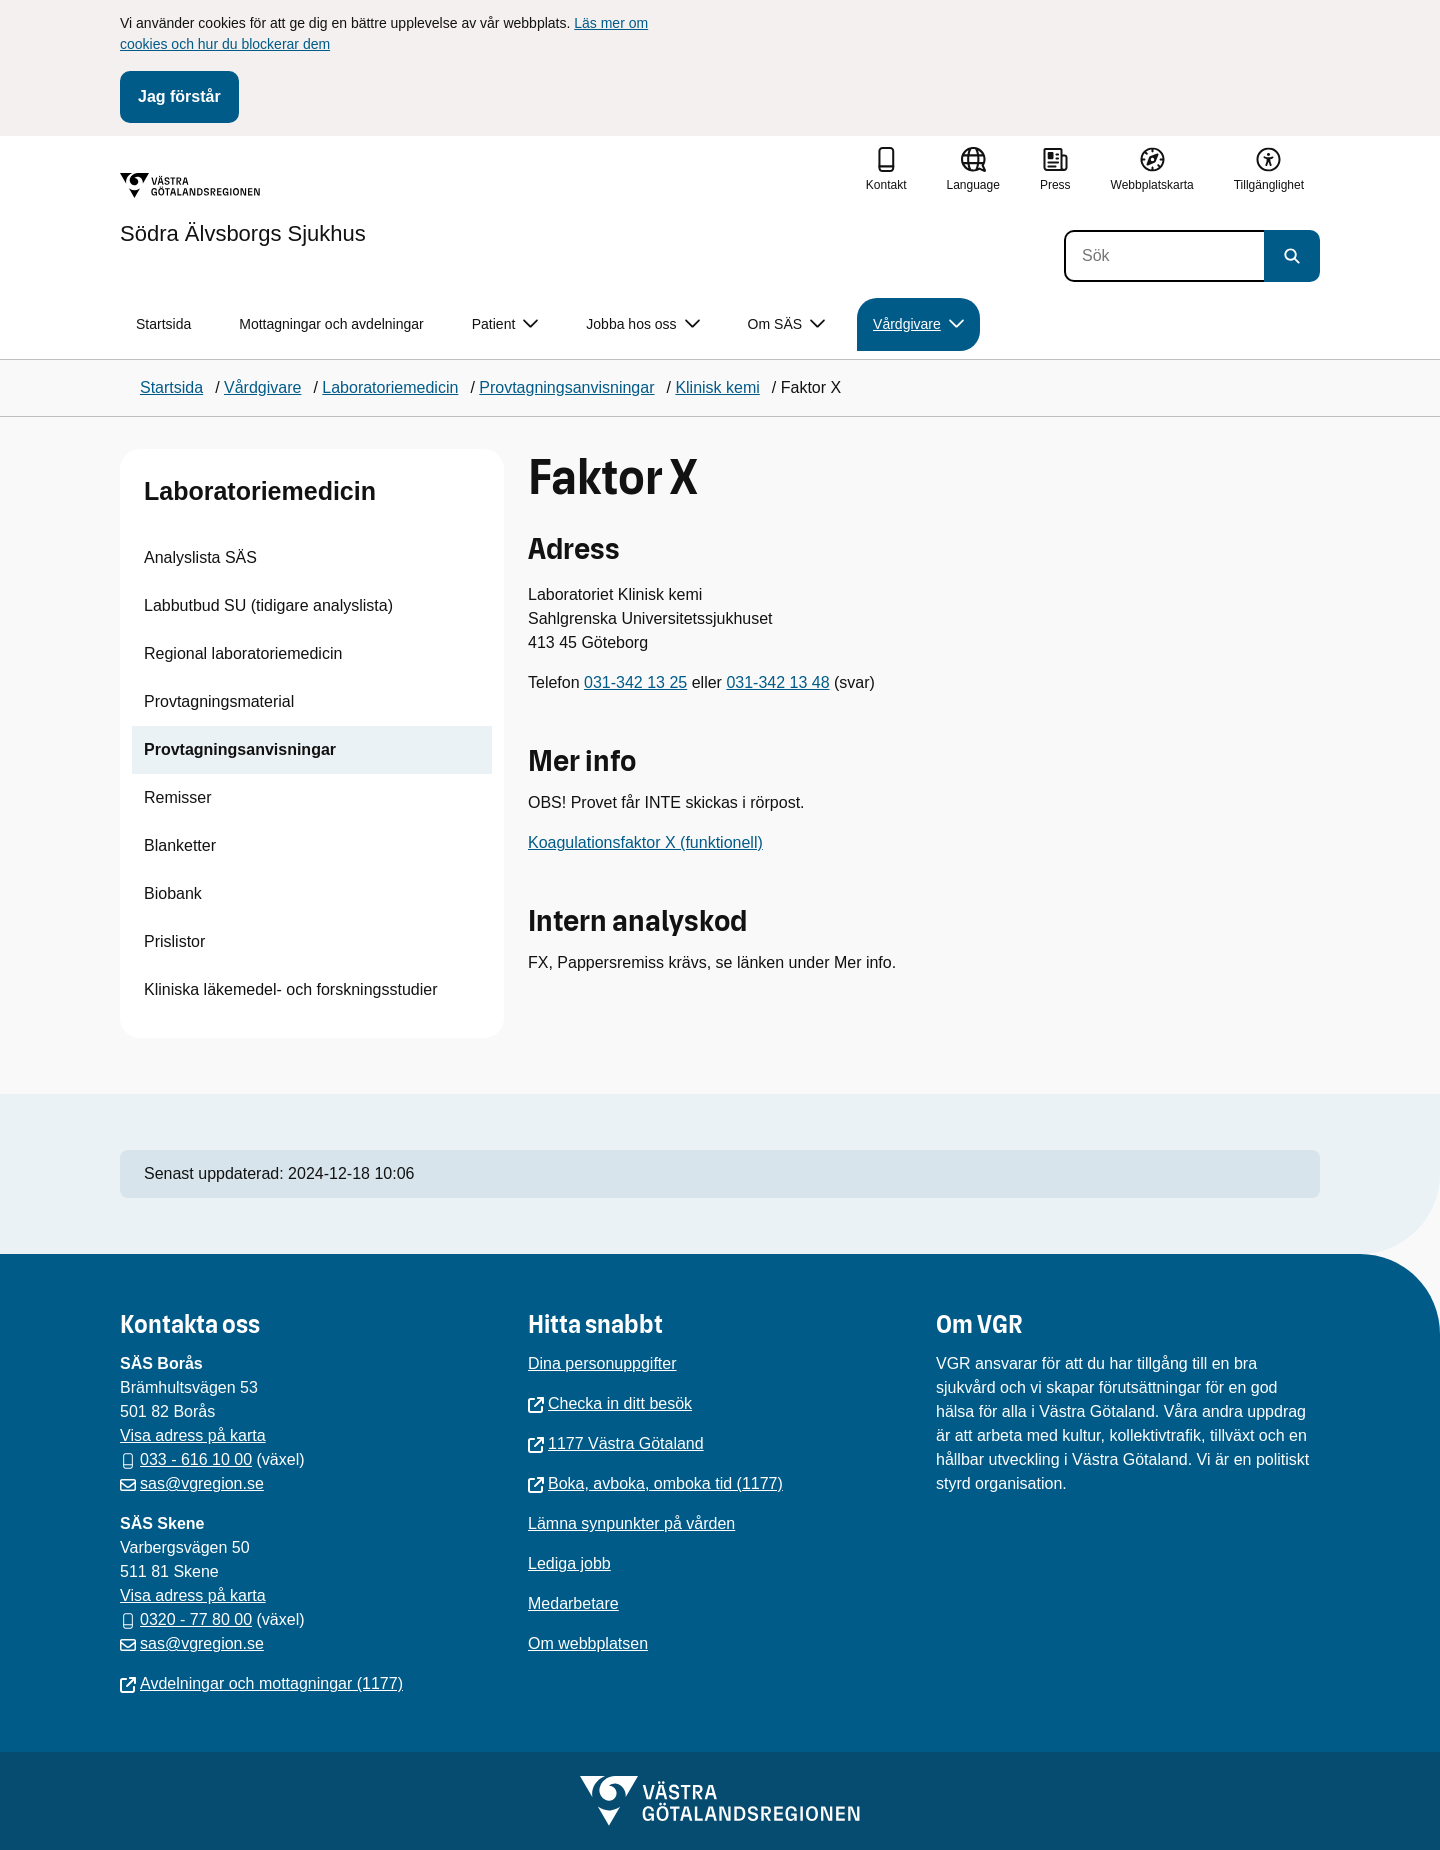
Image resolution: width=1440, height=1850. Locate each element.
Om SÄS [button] (786, 324)
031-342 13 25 (635, 682)
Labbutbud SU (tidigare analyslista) (268, 605)
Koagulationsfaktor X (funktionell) (645, 842)
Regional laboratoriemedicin (243, 653)
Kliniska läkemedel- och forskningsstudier (290, 989)
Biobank (173, 893)
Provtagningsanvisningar (240, 749)
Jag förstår (179, 96)
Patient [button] (505, 324)
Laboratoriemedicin (260, 491)
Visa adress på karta (193, 1435)
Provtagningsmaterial (219, 701)
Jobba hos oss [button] (642, 324)
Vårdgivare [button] (918, 324)
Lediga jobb (569, 1563)
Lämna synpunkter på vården (631, 1523)
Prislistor (174, 941)
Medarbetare (573, 1603)
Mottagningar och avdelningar (331, 324)
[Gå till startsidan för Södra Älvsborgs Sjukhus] (243, 209)
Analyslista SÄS (200, 557)
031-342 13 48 (777, 682)
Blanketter (180, 845)
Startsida (163, 324)
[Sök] (1164, 256)
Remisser (178, 797)
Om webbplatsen (588, 1643)
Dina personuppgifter (602, 1363)
